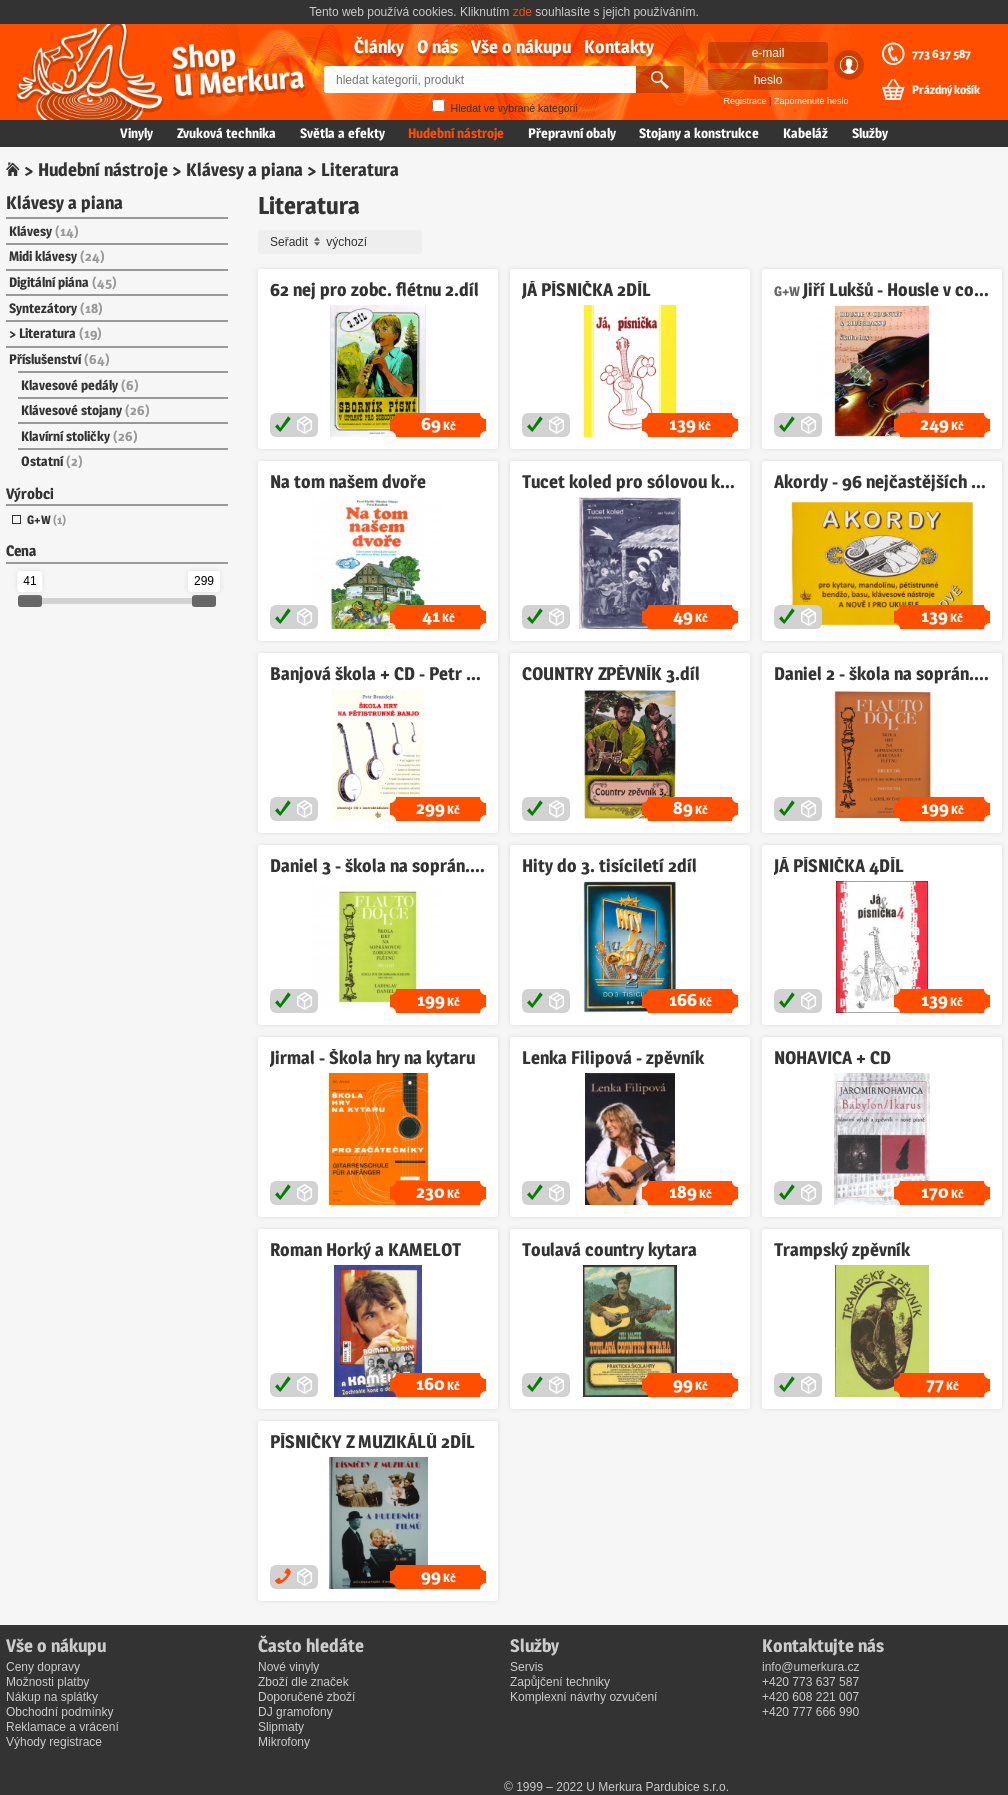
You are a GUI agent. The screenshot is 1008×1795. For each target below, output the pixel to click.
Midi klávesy (57, 256)
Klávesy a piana (244, 169)
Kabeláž (805, 133)
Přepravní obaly (572, 133)
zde (522, 12)
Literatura (60, 333)
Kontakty (619, 46)
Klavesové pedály (80, 385)
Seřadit (343, 242)
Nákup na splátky (52, 1697)
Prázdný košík (946, 90)
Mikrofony (284, 1742)
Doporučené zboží (306, 1697)
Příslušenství (59, 359)
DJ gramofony (295, 1712)
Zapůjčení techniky (560, 1682)
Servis (526, 1667)
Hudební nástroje (456, 133)
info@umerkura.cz (811, 1667)
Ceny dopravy (43, 1667)
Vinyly (136, 133)
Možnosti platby (47, 1682)
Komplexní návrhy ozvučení (583, 1697)
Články (379, 46)
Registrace (745, 101)
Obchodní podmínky (59, 1712)
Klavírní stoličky (79, 436)
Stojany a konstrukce (699, 133)
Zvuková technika (226, 133)
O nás (437, 46)
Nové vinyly (288, 1667)
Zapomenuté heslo (811, 101)
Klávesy (44, 231)
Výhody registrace (54, 1742)
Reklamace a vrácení (62, 1727)
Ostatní (52, 461)
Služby (870, 133)
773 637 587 (941, 54)
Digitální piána (63, 282)
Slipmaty (281, 1727)
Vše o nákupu (521, 46)
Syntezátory (56, 308)
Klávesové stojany (85, 410)
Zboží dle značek (303, 1682)
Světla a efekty (342, 133)
